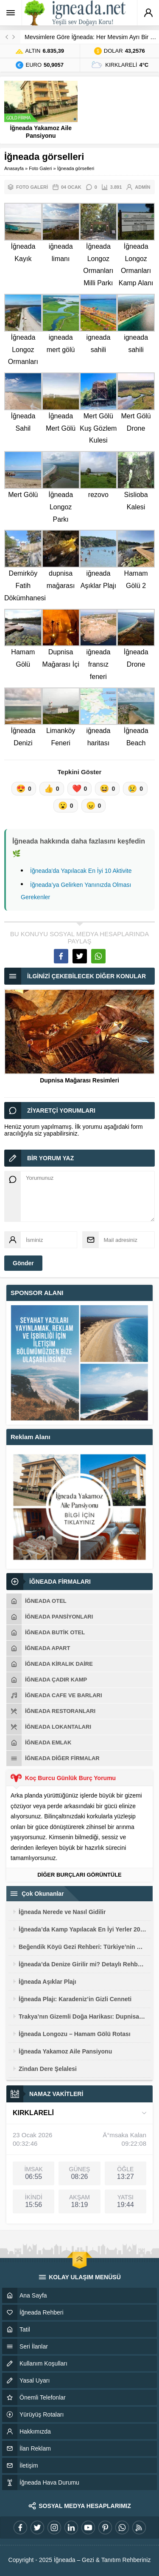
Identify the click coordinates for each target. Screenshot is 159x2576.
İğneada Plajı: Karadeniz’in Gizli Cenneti (75, 1999)
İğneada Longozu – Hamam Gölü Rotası (75, 2034)
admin (142, 187)
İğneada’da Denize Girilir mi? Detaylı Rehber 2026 (82, 1964)
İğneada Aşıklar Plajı (47, 1981)
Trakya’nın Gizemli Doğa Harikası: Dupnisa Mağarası (82, 2016)
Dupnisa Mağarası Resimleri (79, 1080)
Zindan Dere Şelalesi (48, 2068)
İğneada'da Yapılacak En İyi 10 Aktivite (81, 870)
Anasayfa (14, 168)
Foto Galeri (40, 168)
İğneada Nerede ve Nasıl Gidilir (62, 1912)
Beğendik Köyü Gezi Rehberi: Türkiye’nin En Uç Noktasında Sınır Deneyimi (82, 1946)
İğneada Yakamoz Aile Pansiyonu (41, 132)
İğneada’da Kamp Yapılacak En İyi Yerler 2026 (82, 1929)
